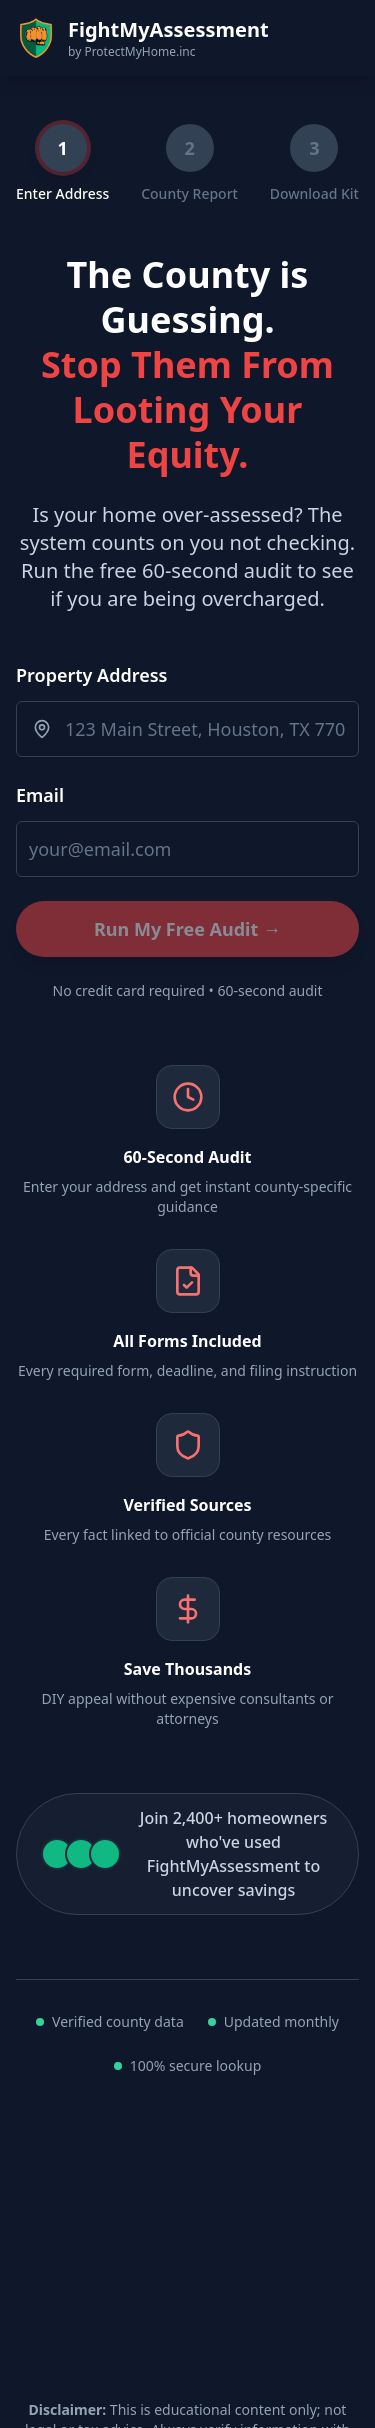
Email (40, 795)
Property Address (91, 675)
